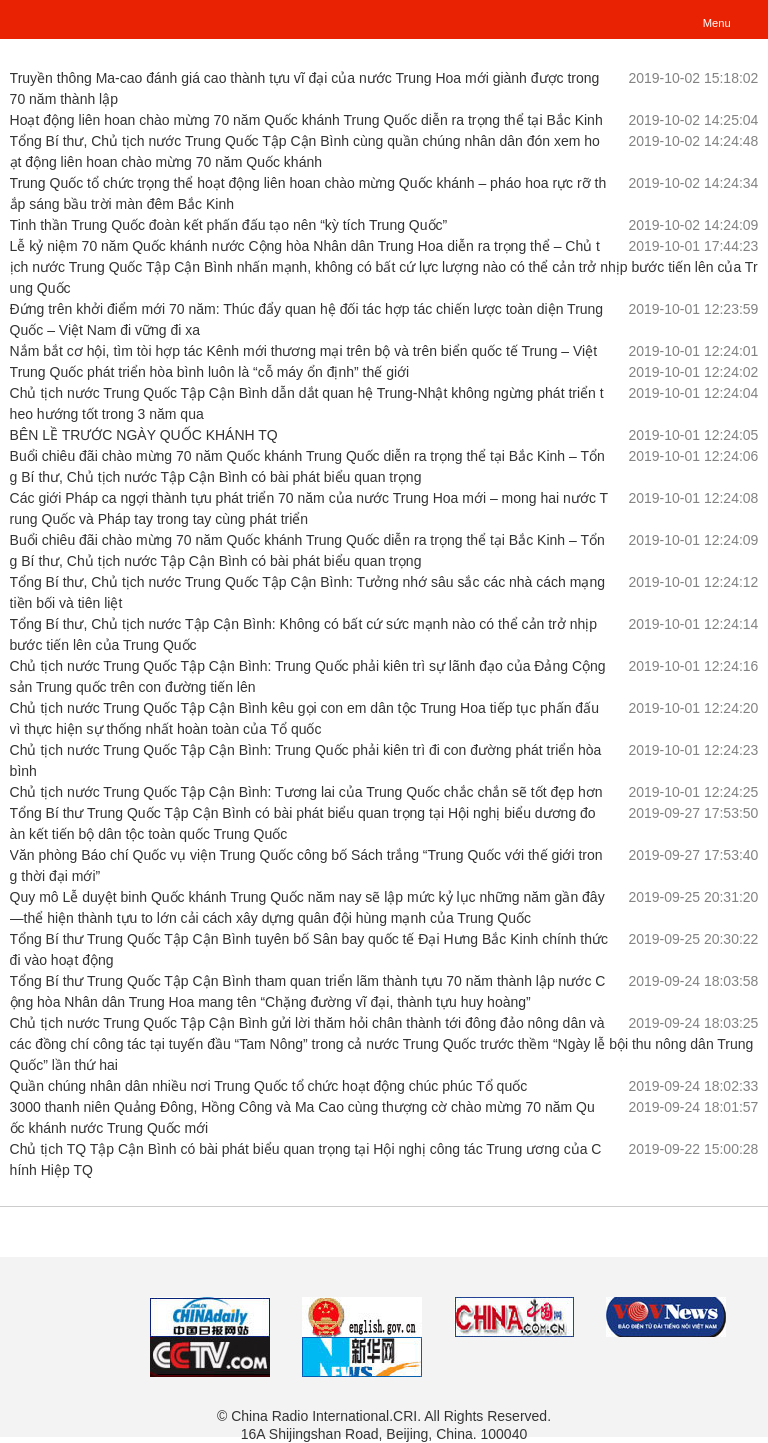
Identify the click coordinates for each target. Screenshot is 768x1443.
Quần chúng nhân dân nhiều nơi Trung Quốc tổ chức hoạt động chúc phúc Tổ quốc (269, 1086)
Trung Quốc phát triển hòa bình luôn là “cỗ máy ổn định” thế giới (210, 372)
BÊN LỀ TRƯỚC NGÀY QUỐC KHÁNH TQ (144, 435)
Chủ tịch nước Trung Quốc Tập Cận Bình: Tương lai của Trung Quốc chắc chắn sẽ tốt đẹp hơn (306, 792)
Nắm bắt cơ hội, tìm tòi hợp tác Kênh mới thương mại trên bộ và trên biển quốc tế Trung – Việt (304, 351)
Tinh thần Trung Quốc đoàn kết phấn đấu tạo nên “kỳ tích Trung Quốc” (229, 225)
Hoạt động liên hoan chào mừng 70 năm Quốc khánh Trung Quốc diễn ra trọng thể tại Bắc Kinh (306, 120)
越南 (57, 18)
